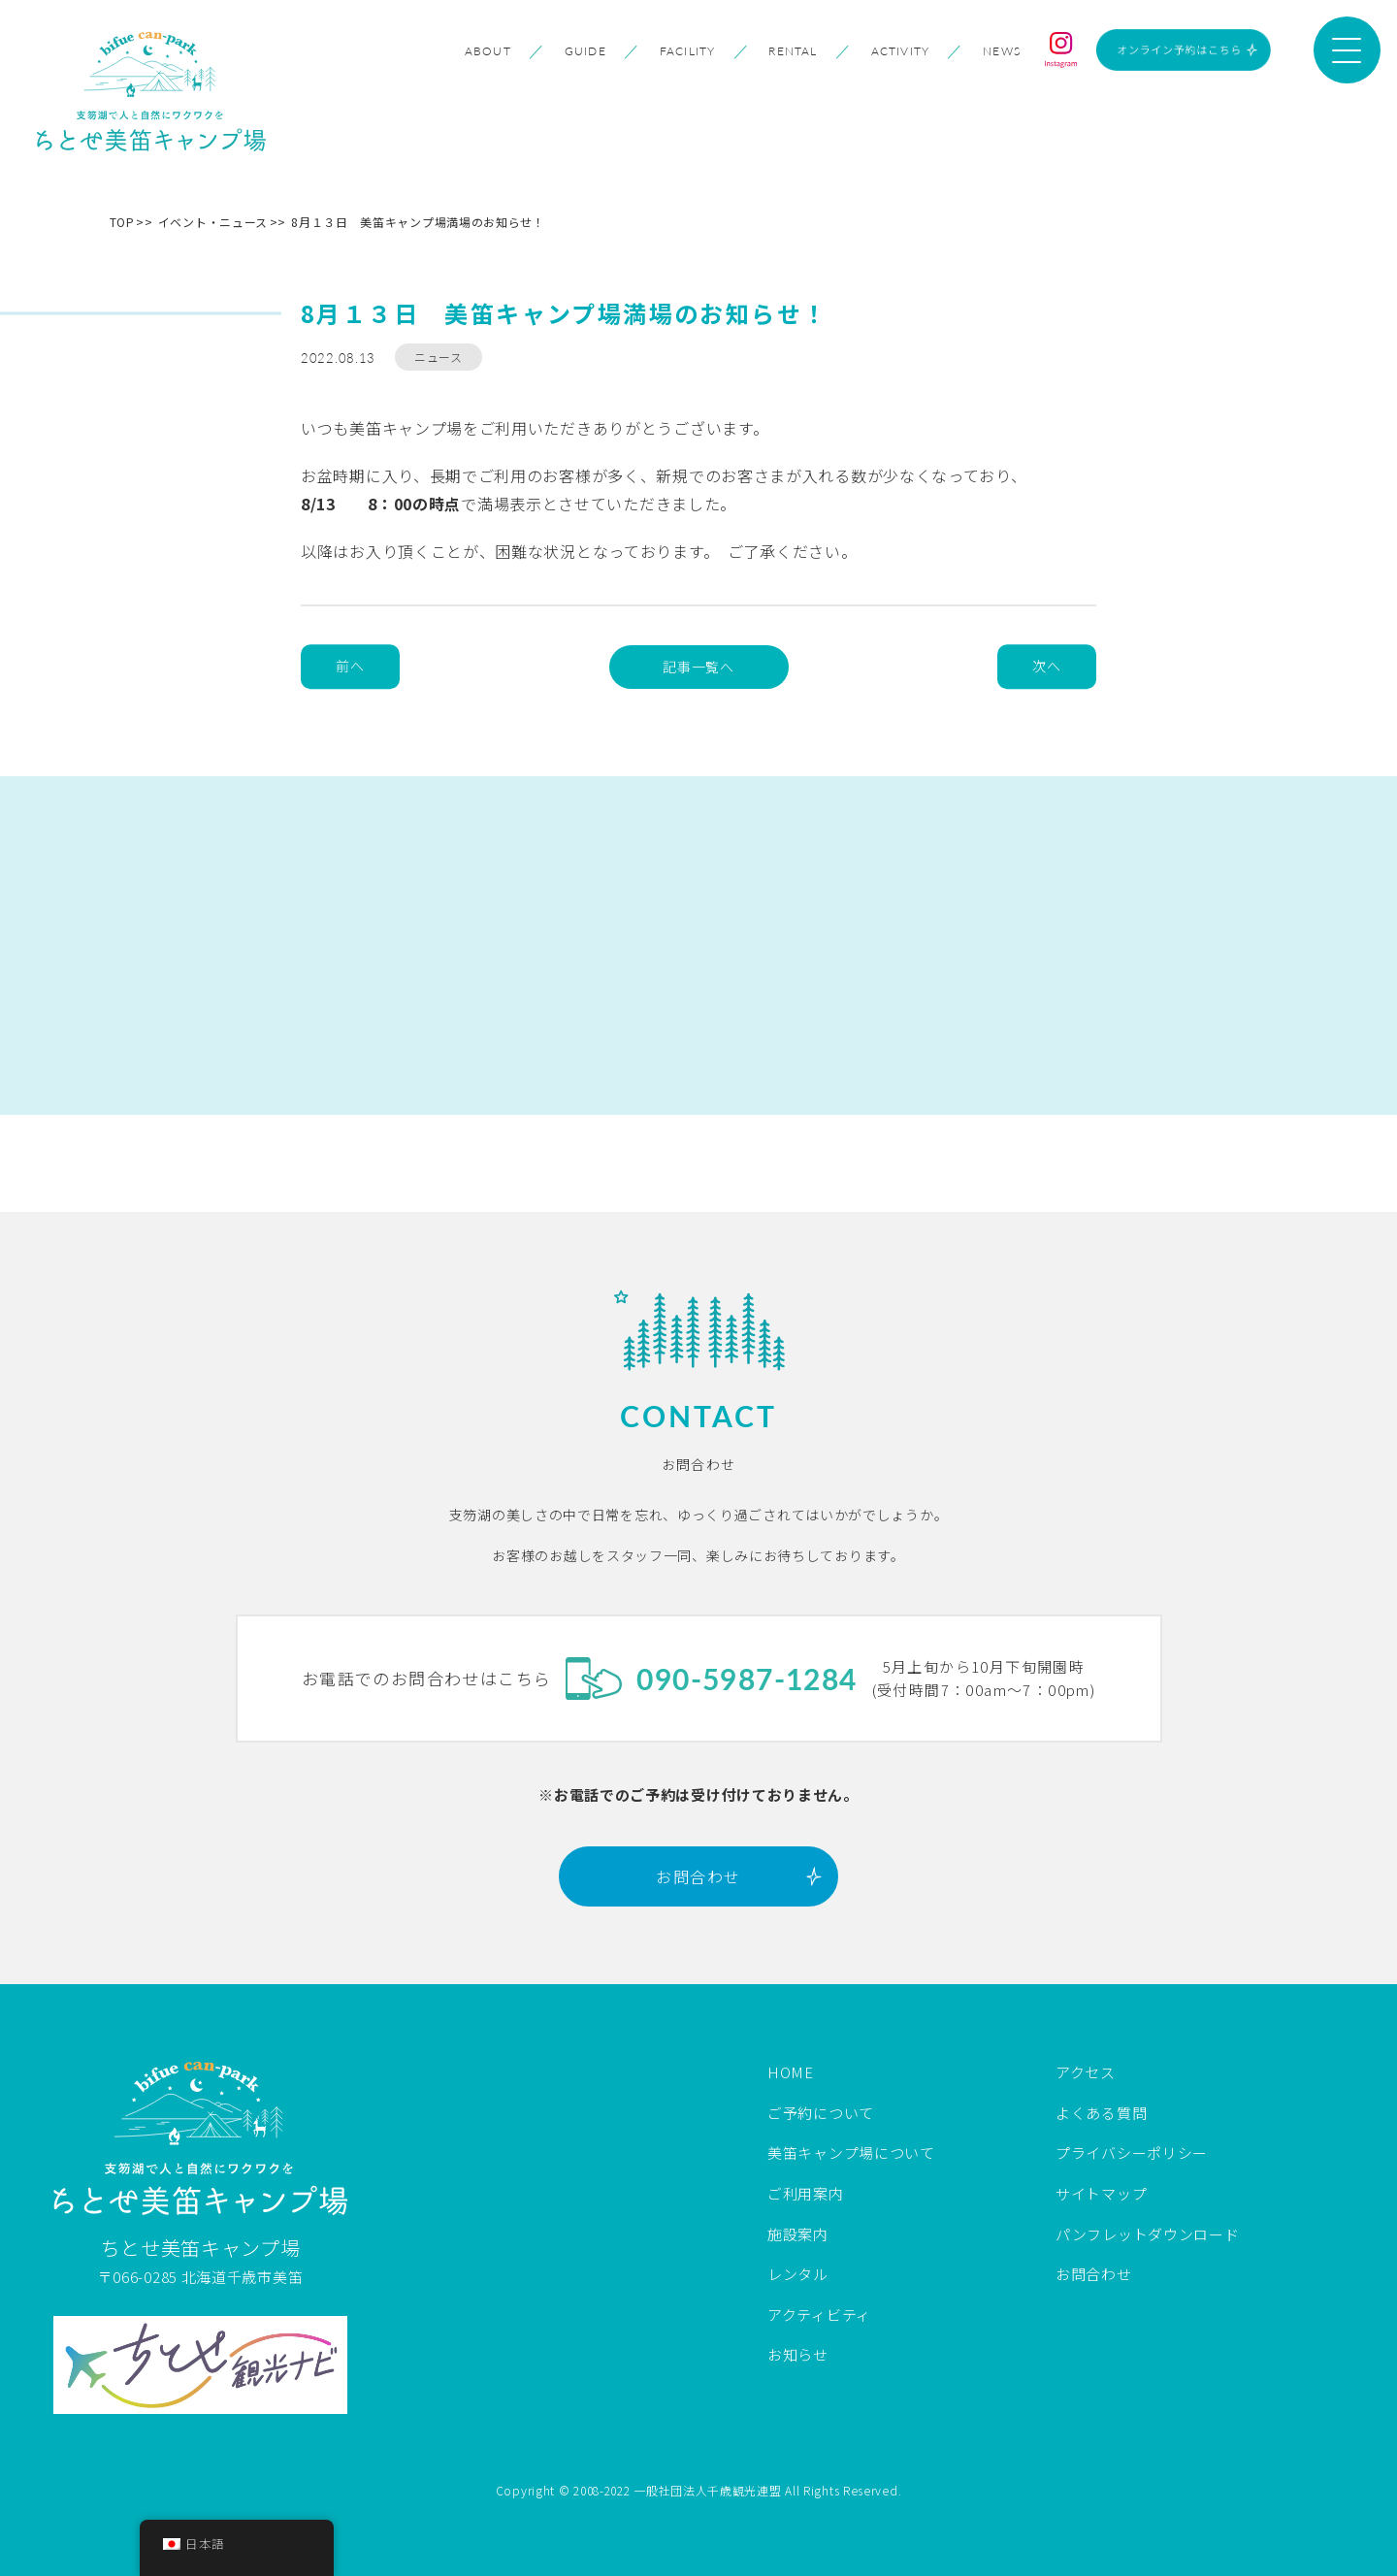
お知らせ (797, 2354)
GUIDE (585, 51)
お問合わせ (698, 1876)
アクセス (1086, 2072)
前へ (350, 666)
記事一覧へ (698, 666)
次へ (1046, 666)
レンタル (797, 2274)
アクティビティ (819, 2314)
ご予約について (820, 2113)
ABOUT (488, 51)
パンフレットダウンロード (1147, 2234)
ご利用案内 (805, 2193)
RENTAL (792, 51)
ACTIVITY (900, 51)
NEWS (1002, 51)
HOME (790, 2072)
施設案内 (797, 2234)
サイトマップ (1101, 2193)
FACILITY (688, 51)
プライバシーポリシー (1132, 2152)
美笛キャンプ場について (851, 2152)
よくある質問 (1101, 2113)
